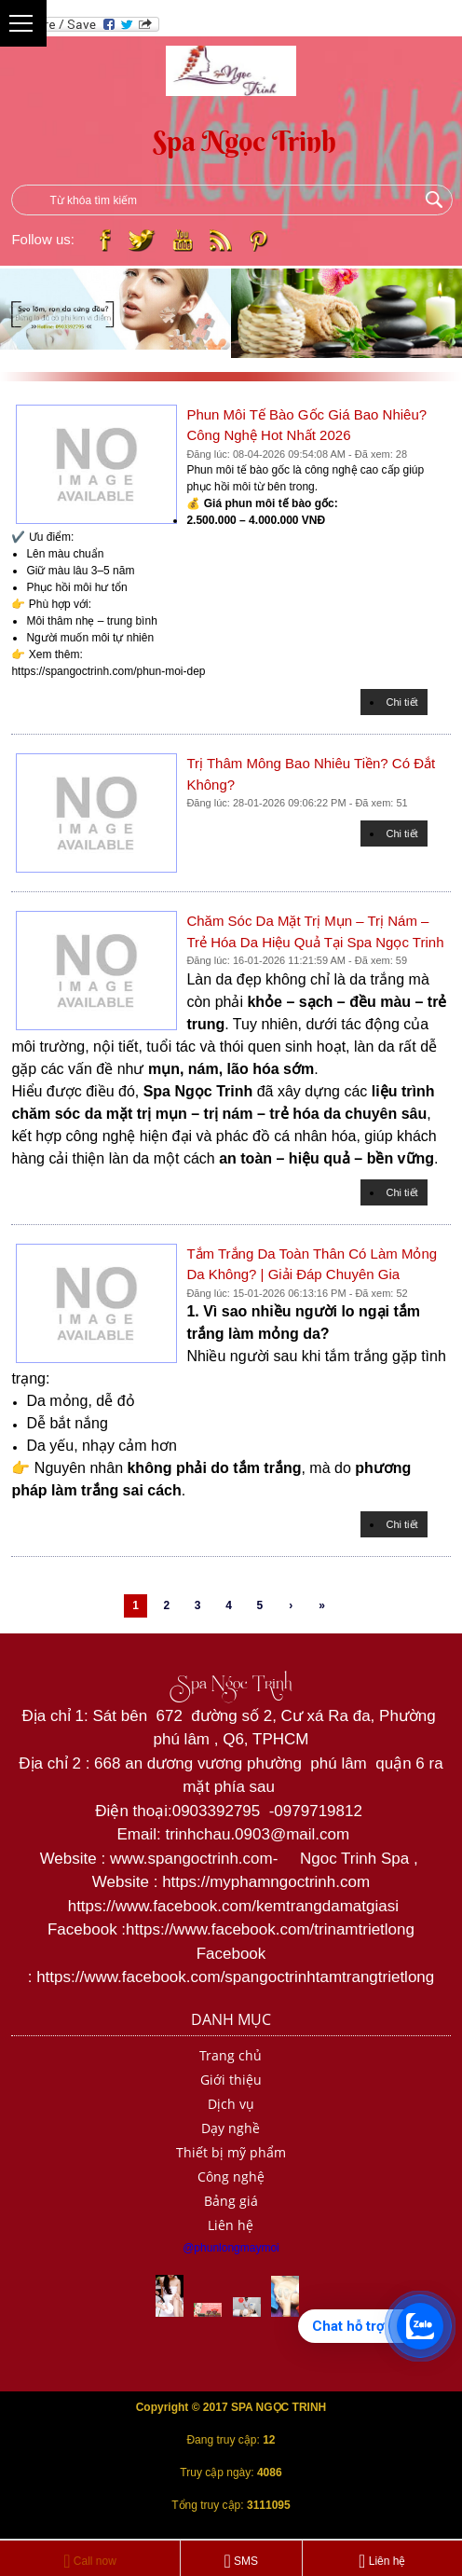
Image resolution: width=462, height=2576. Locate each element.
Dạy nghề (230, 2128)
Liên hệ (230, 2225)
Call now (89, 2561)
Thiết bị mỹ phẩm (231, 2152)
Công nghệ (231, 2176)
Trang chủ (230, 2055)
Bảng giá (231, 2201)
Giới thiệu (231, 2079)
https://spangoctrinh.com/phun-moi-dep (108, 671)
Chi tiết (401, 702)
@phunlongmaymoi (231, 2247)
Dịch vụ (231, 2104)
